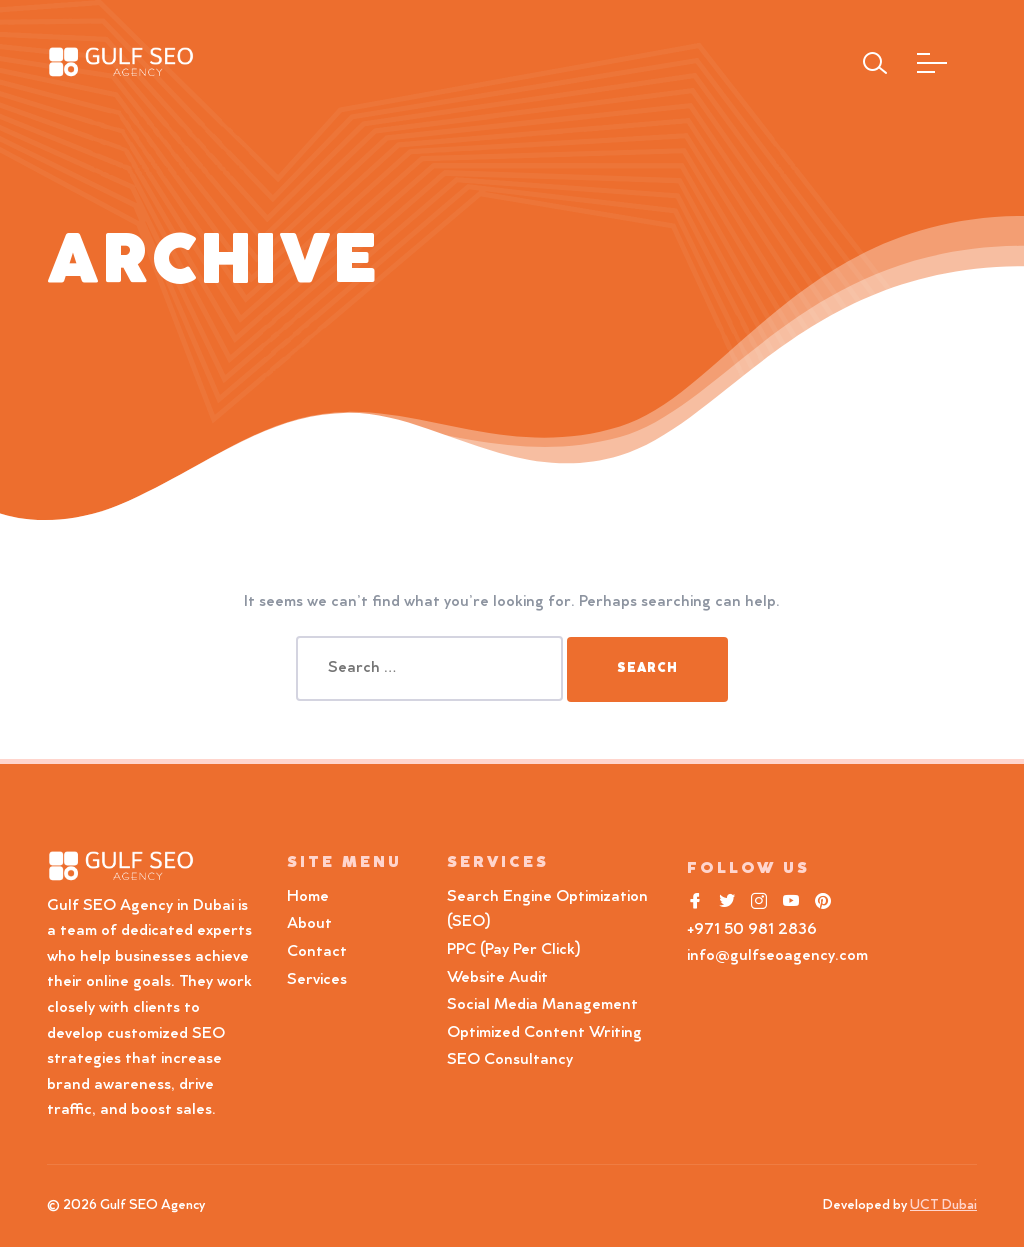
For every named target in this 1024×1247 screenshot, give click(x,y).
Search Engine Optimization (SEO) (547, 910)
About (309, 924)
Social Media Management (542, 1005)
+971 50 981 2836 (752, 930)
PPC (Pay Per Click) (514, 950)
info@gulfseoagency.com (777, 956)
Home (308, 897)
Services (317, 980)
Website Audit (501, 978)
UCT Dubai (943, 1206)
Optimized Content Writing (544, 1033)
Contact (317, 952)
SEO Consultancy (510, 1060)
